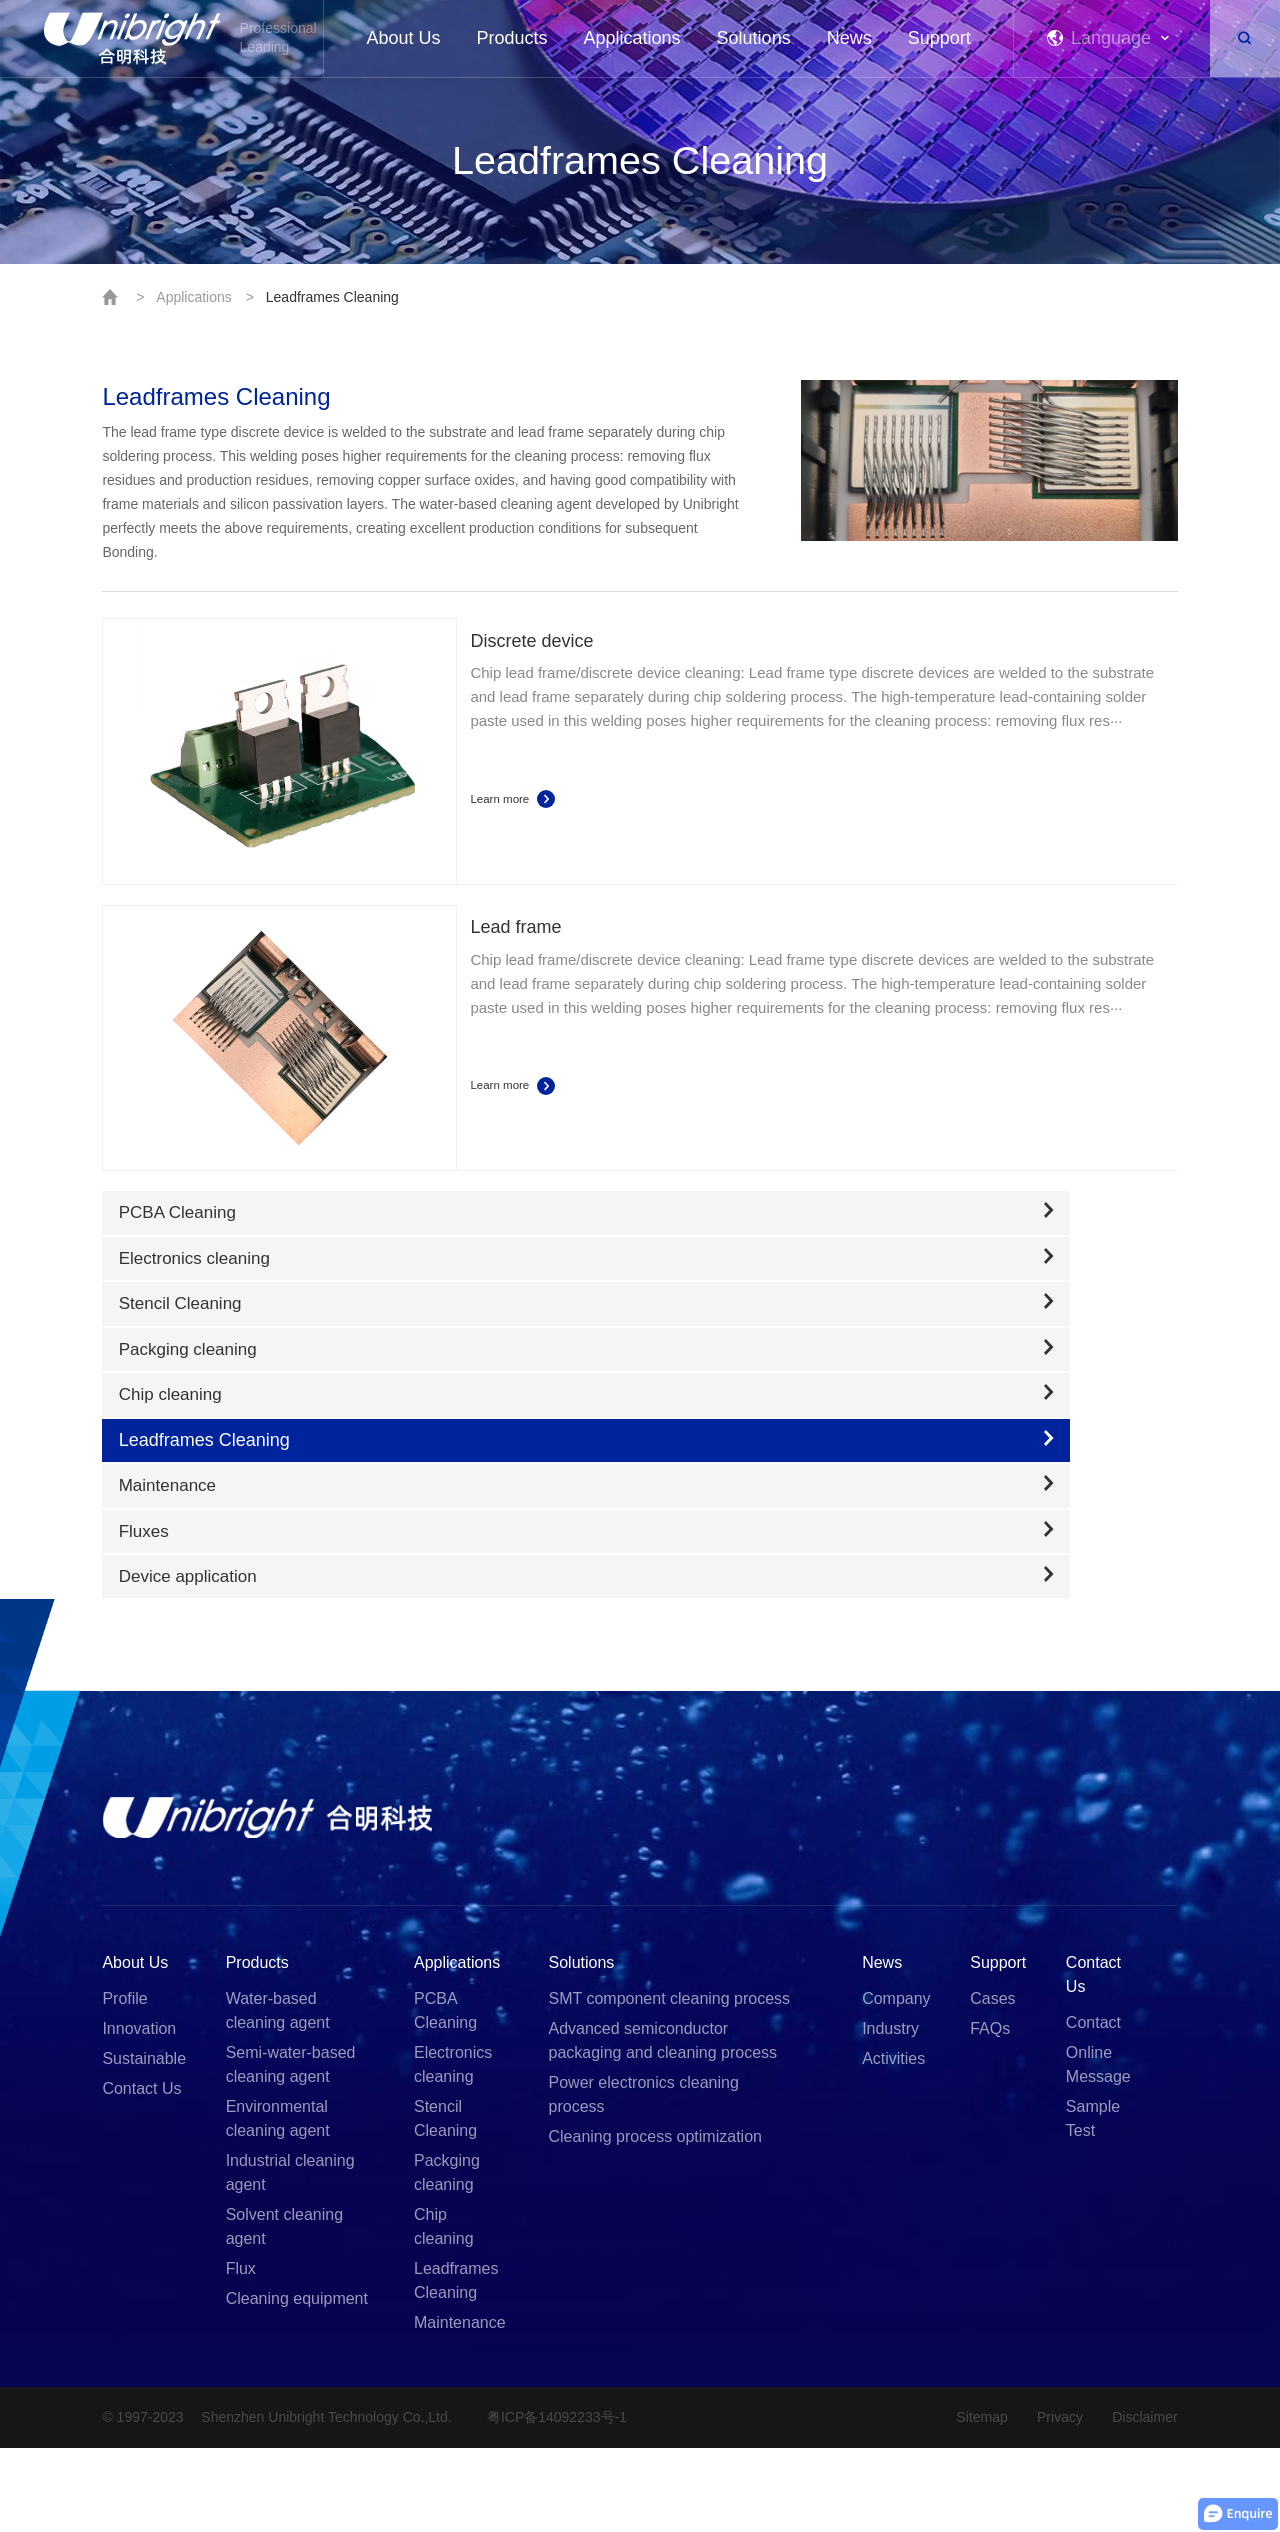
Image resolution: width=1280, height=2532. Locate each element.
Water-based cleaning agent (278, 2094)
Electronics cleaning (453, 2148)
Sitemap (974, 2501)
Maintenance (460, 2406)
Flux (241, 2352)
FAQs (990, 2112)
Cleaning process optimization (655, 2220)
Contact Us (141, 2172)
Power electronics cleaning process (644, 2178)
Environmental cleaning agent (278, 2202)
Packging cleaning (447, 2256)
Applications (194, 297)
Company (896, 2082)
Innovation (139, 2112)
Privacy (1056, 2501)
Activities (893, 2142)
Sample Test (1093, 2202)
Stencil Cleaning (445, 2202)
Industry (890, 2112)
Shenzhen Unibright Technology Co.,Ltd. (329, 2501)
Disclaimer (1144, 2501)
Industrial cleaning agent (290, 2256)
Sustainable (144, 2142)
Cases (992, 2082)
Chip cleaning (444, 2310)
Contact (1093, 2106)
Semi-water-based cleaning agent (291, 2148)
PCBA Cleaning (445, 2094)
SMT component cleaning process (670, 2082)
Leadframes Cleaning (332, 297)
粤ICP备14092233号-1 (564, 2501)
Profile (124, 2082)
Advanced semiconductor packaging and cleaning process (663, 2124)
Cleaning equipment (297, 2382)
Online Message (1098, 2148)
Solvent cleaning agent (284, 2310)
